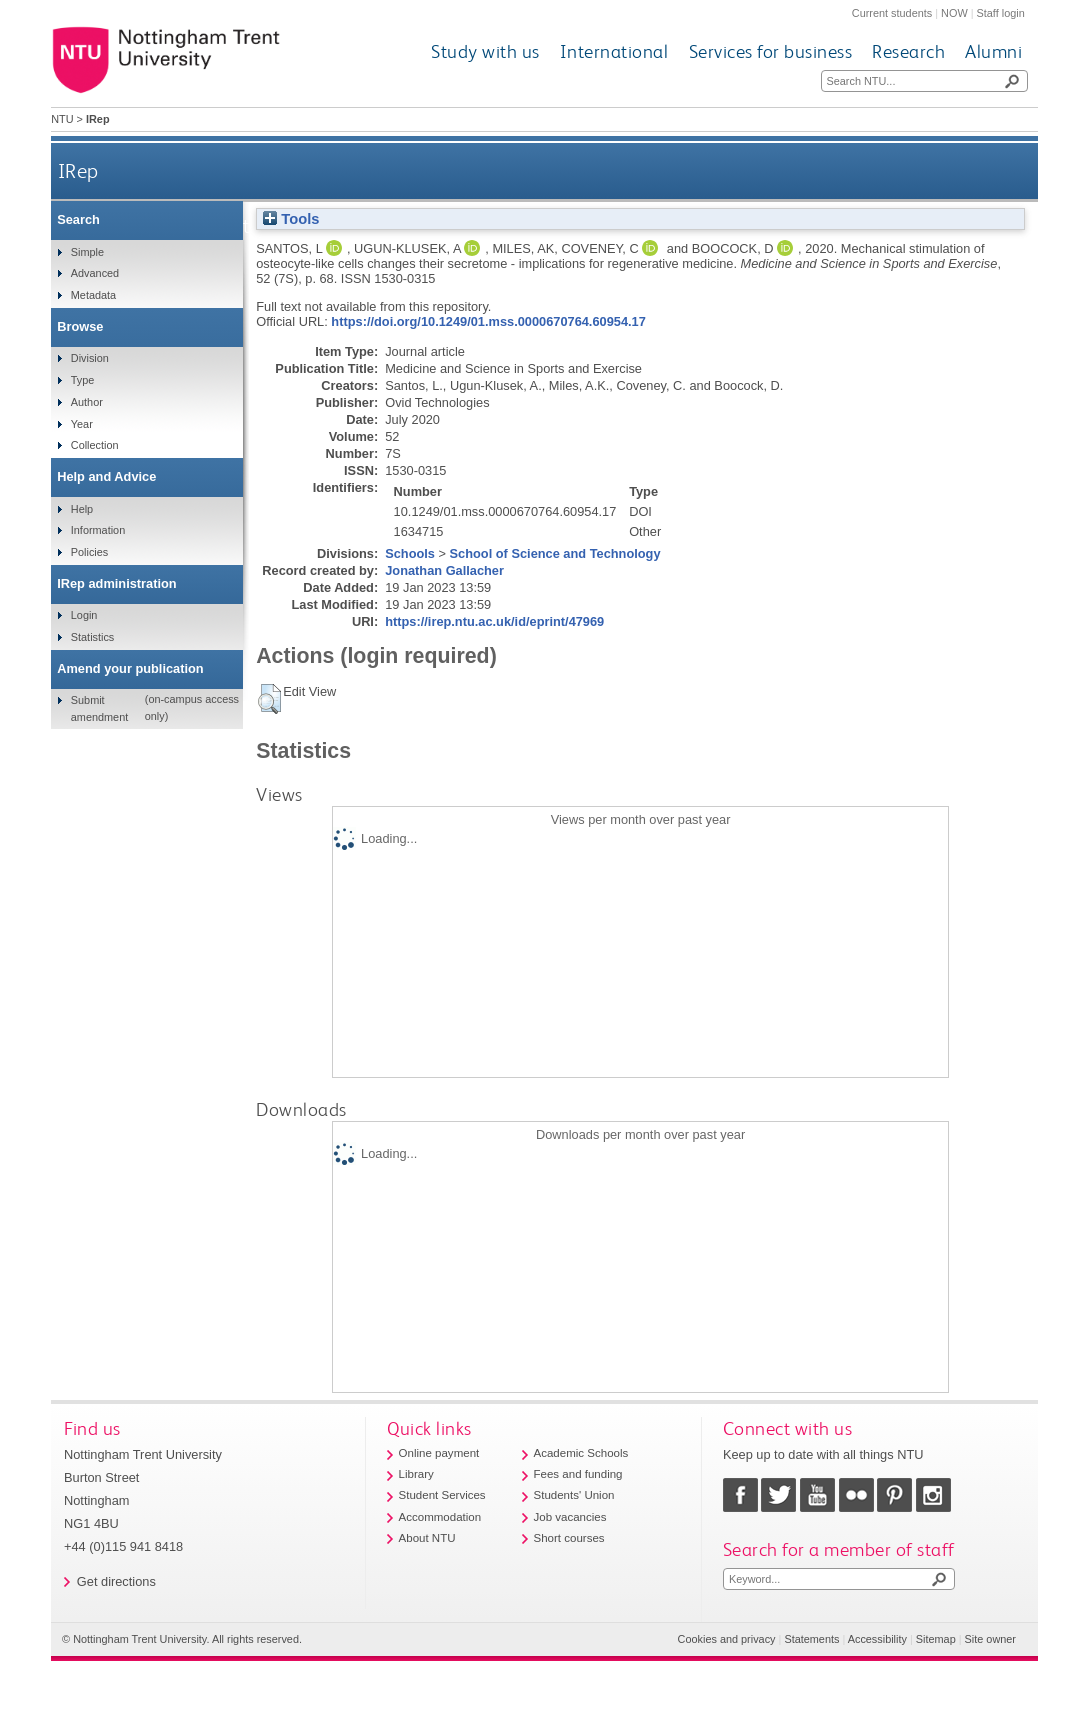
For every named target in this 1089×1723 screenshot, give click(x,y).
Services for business (771, 51)
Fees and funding (578, 1474)
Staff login (1001, 13)
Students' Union (574, 1495)
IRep (78, 170)
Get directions (116, 1581)
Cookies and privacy (727, 1639)
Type (83, 380)
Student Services (442, 1495)
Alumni (993, 51)
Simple (87, 252)
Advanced (95, 273)
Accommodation (440, 1517)
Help (82, 509)
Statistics (93, 637)
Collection (95, 445)
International (614, 51)
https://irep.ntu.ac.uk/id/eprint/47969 (494, 621)
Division (90, 358)
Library (416, 1474)
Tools (291, 219)
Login (84, 615)
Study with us (485, 51)
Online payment (439, 1453)
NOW (954, 13)
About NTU (427, 1538)
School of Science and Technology (555, 553)
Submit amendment (99, 708)
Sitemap (936, 1639)
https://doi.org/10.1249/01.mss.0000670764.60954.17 (488, 321)
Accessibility (877, 1639)
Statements (811, 1639)
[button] (269, 699)
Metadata (93, 295)
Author (87, 402)
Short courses (569, 1538)
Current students (892, 13)
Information (98, 530)
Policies (89, 552)
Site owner (990, 1639)
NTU (62, 119)
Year (82, 424)
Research (908, 51)
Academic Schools (581, 1453)
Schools (410, 553)
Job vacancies (570, 1517)
